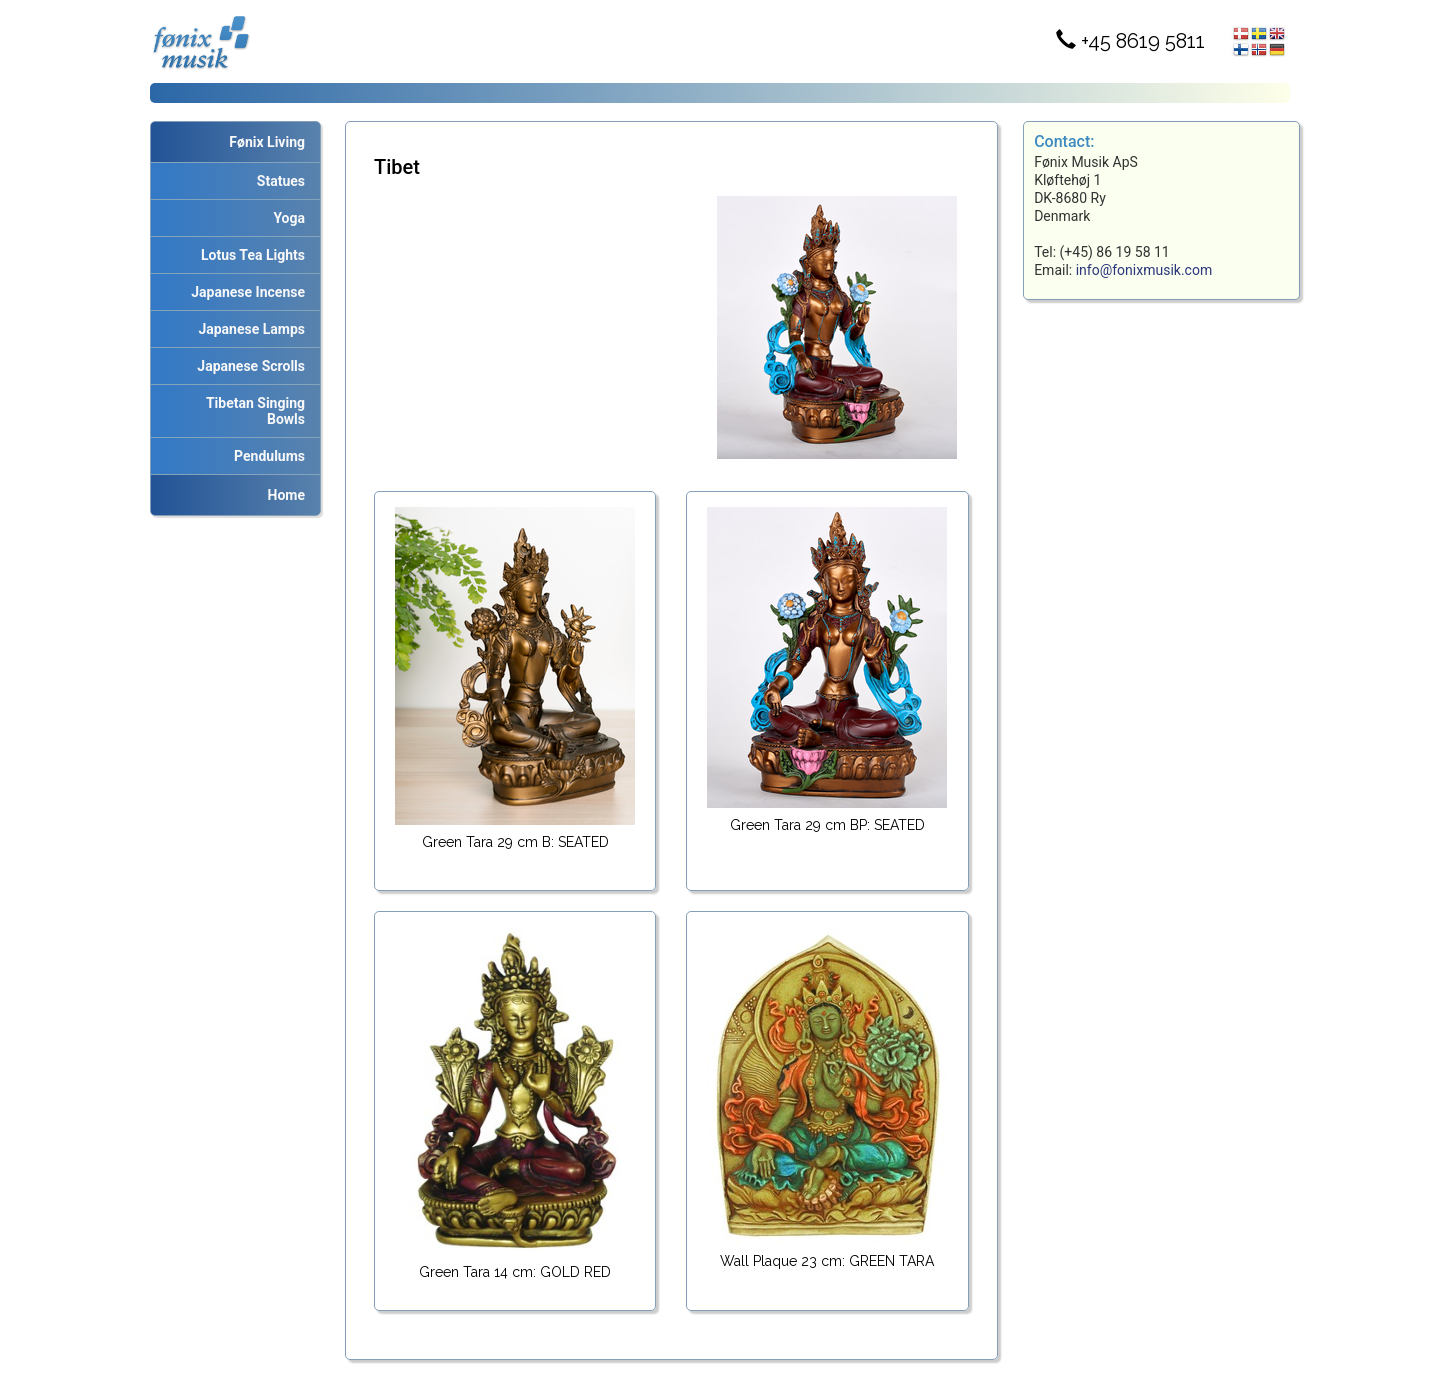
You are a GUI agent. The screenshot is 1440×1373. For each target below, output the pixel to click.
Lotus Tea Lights (249, 255)
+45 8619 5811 (1130, 41)
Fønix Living (267, 142)
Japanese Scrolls (247, 366)
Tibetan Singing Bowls (252, 411)
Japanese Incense (244, 292)
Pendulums (266, 456)
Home (286, 495)
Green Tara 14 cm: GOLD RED (515, 1272)
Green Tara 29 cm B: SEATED (515, 842)
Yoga (285, 218)
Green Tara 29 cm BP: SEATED (827, 825)
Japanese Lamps (248, 329)
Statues (277, 181)
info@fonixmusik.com (1144, 270)
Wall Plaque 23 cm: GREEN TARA (827, 1261)
